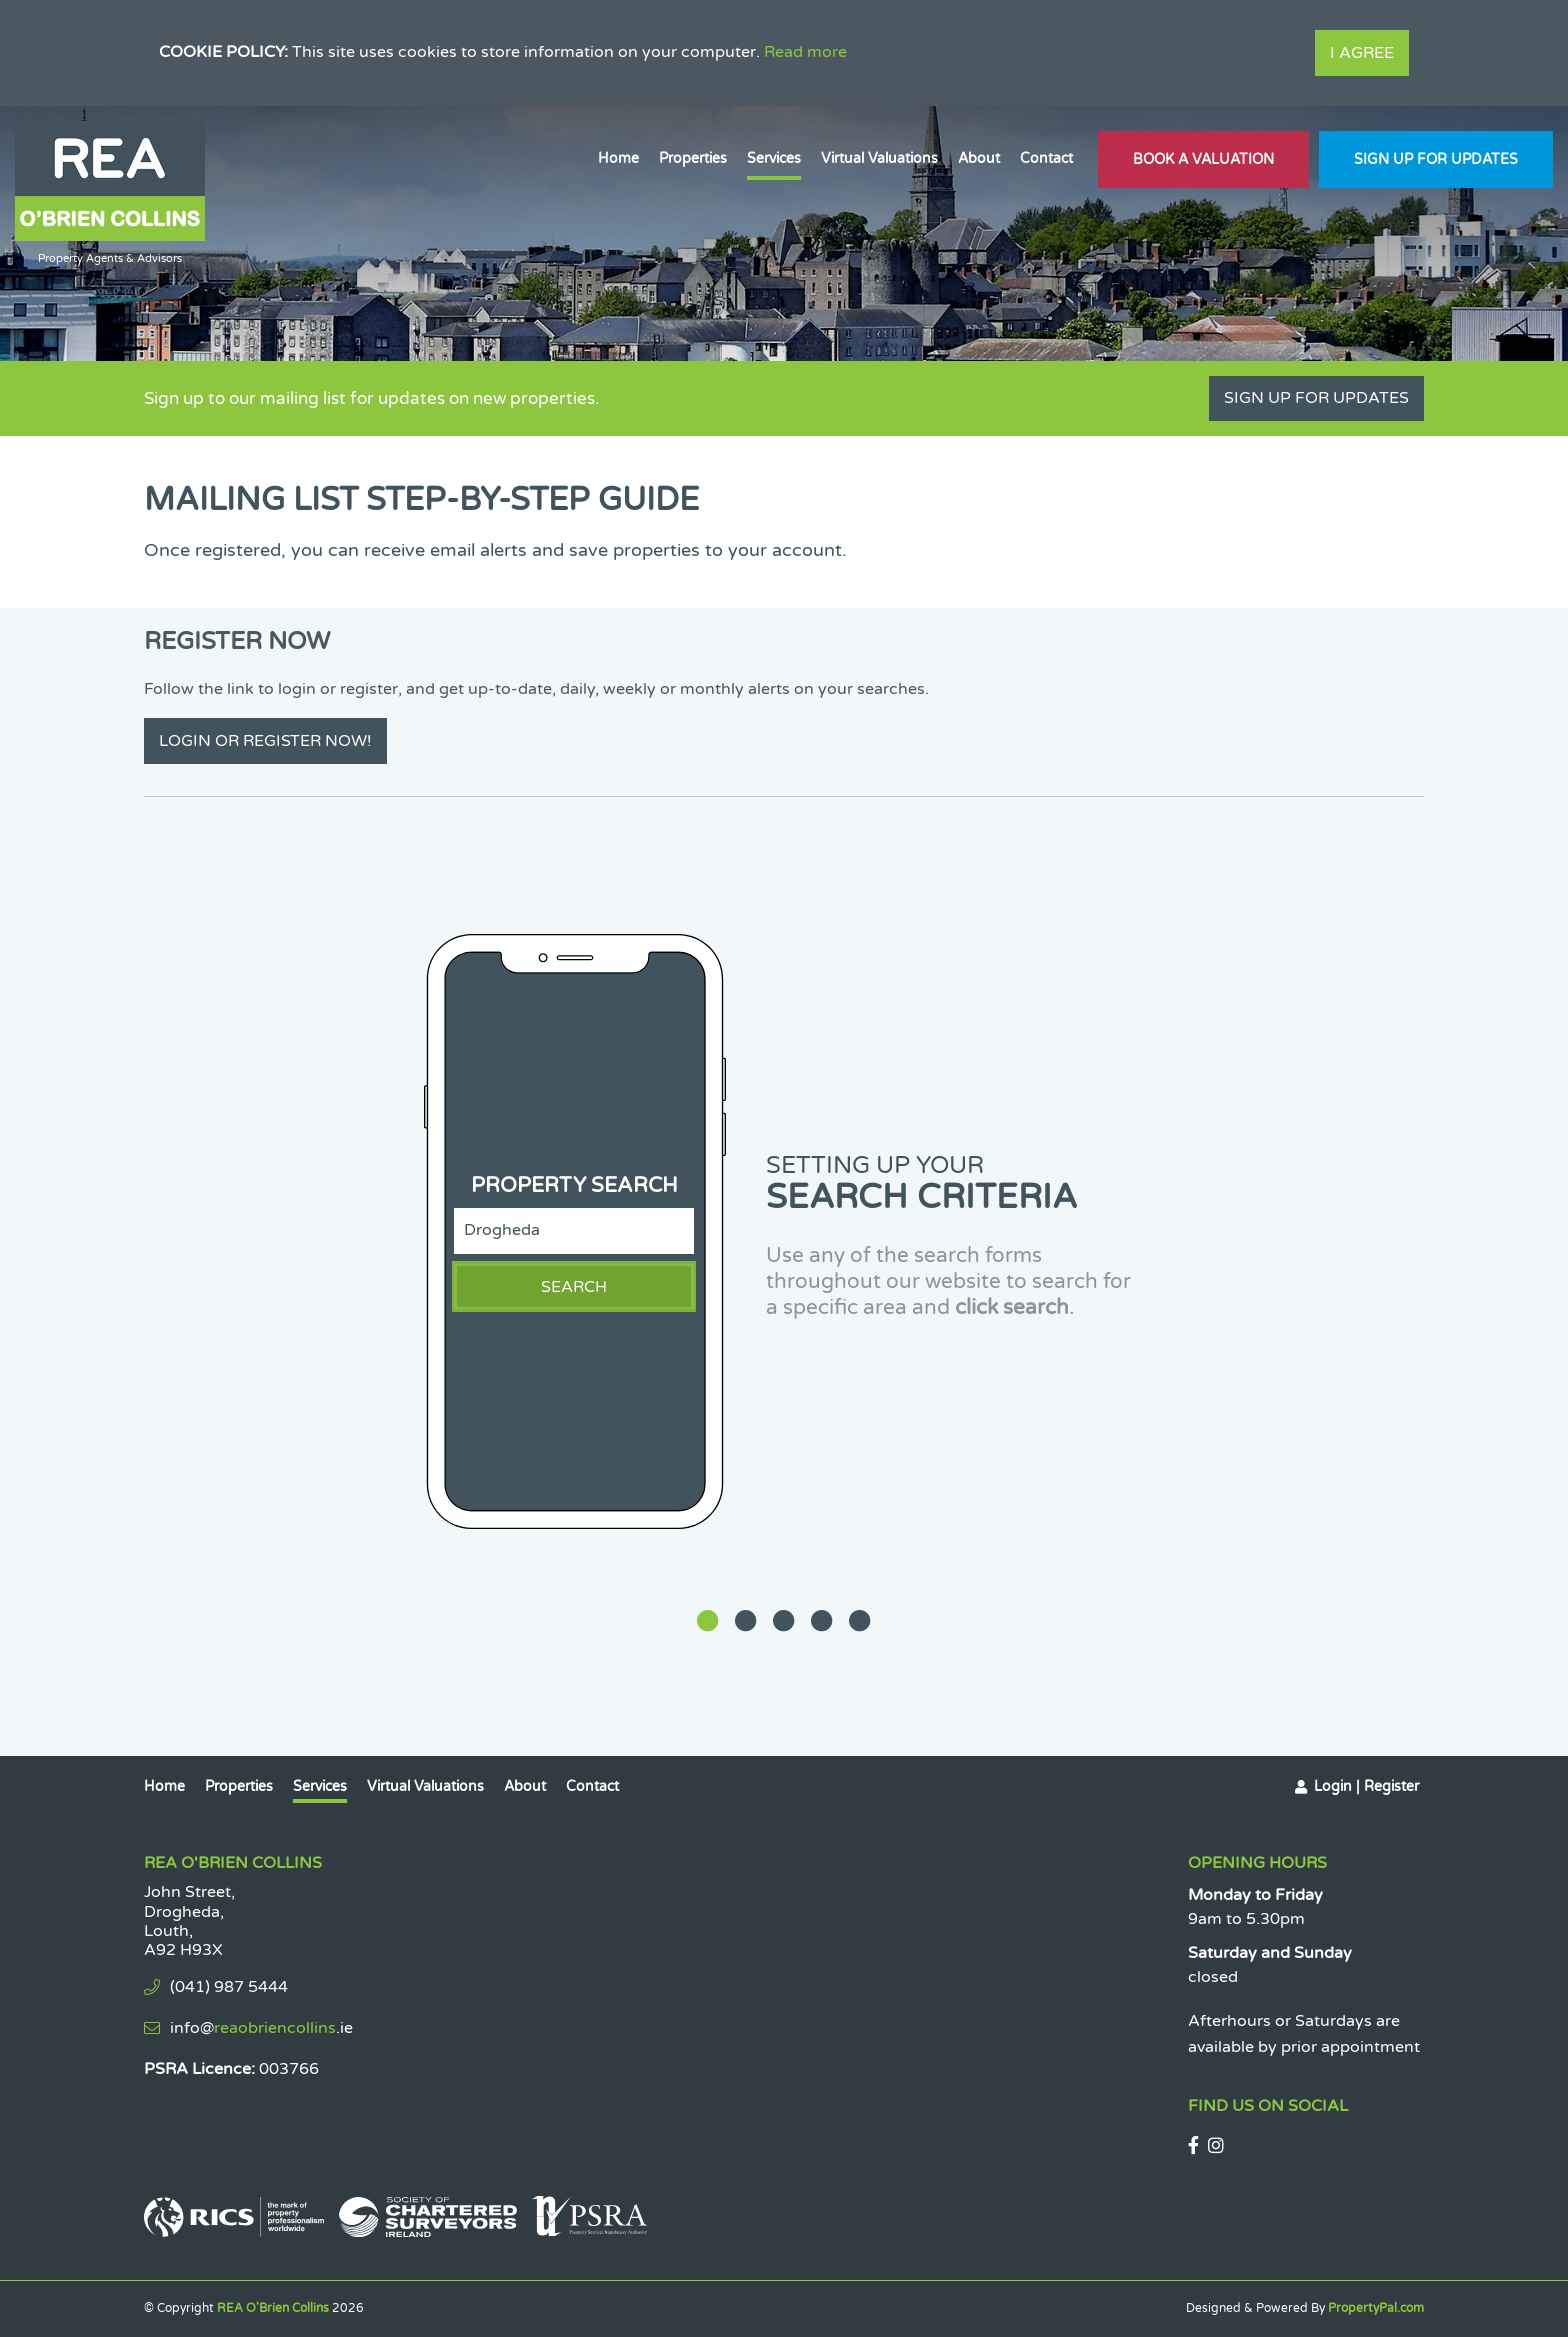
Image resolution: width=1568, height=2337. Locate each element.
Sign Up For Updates (1436, 159)
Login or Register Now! (265, 741)
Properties (693, 158)
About (979, 158)
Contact (1046, 158)
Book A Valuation (1203, 159)
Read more (805, 52)
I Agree (1362, 53)
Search (574, 1287)
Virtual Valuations (879, 158)
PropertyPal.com (1376, 2308)
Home (618, 158)
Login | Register (1366, 1786)
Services (774, 158)
